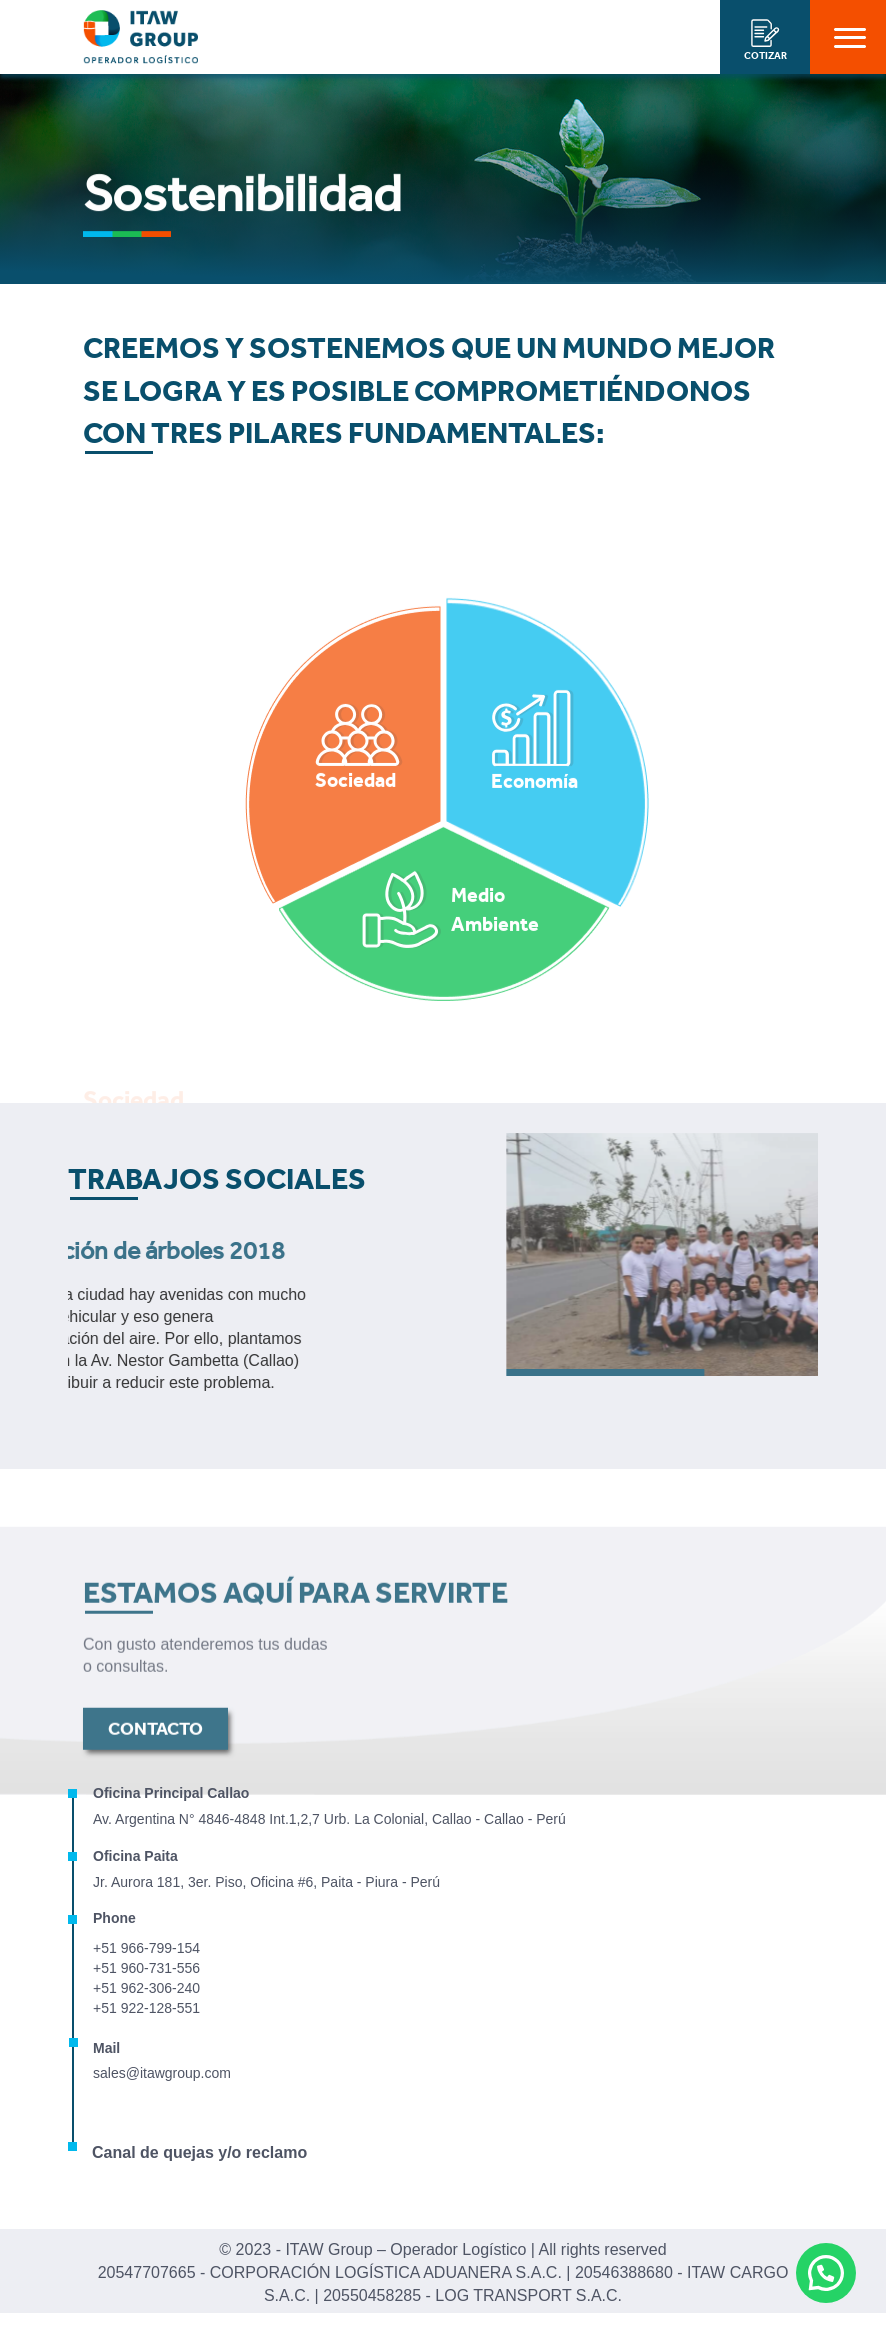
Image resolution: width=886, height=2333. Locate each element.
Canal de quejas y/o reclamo (199, 2152)
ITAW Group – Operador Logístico (405, 2249)
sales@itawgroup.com (162, 2073)
